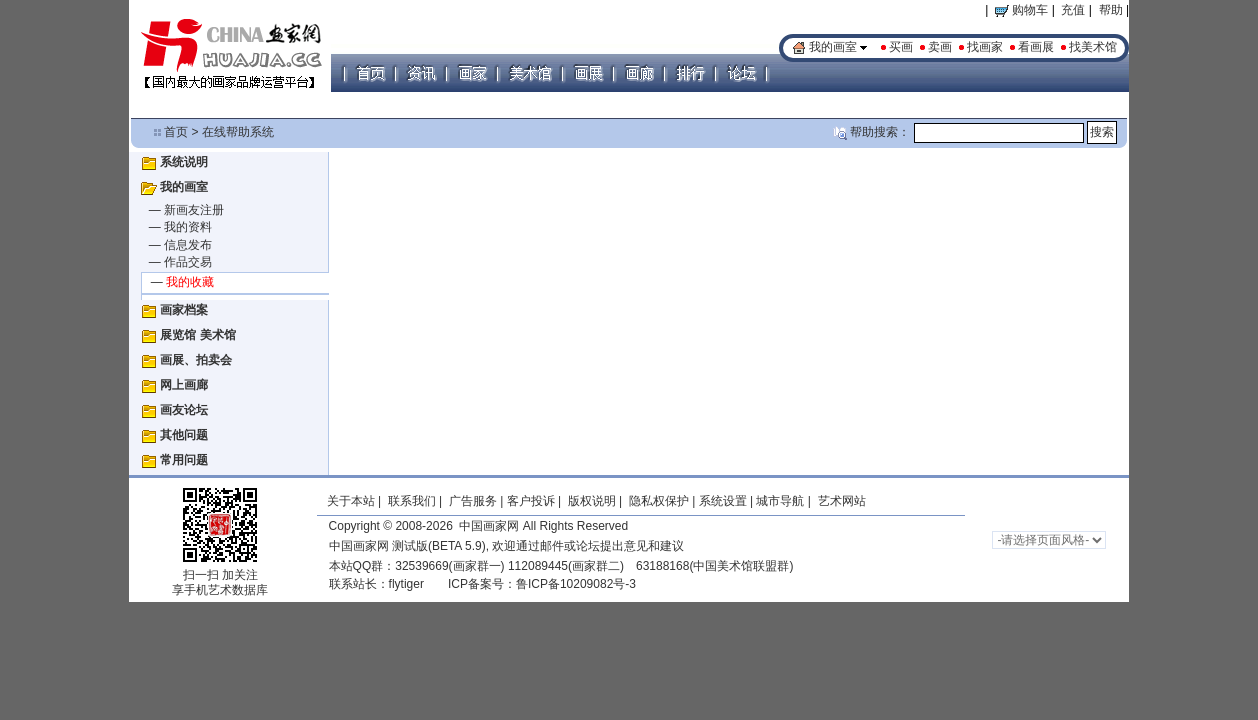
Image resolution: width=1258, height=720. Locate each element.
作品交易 (188, 262)
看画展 (1036, 47)
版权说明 (592, 501)
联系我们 (412, 501)
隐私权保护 (659, 501)
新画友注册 (194, 210)
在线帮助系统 (238, 132)
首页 (176, 132)
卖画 (940, 47)
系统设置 (723, 501)
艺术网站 (839, 501)
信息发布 (188, 245)
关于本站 (351, 501)
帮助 (1111, 10)
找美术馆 (1093, 47)
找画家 (985, 47)
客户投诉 (531, 501)
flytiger (406, 584)
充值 (1073, 10)
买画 (901, 47)
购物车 (1021, 10)
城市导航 (780, 501)
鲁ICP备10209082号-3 (576, 584)
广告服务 (473, 501)
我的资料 (188, 227)
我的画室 (833, 47)
